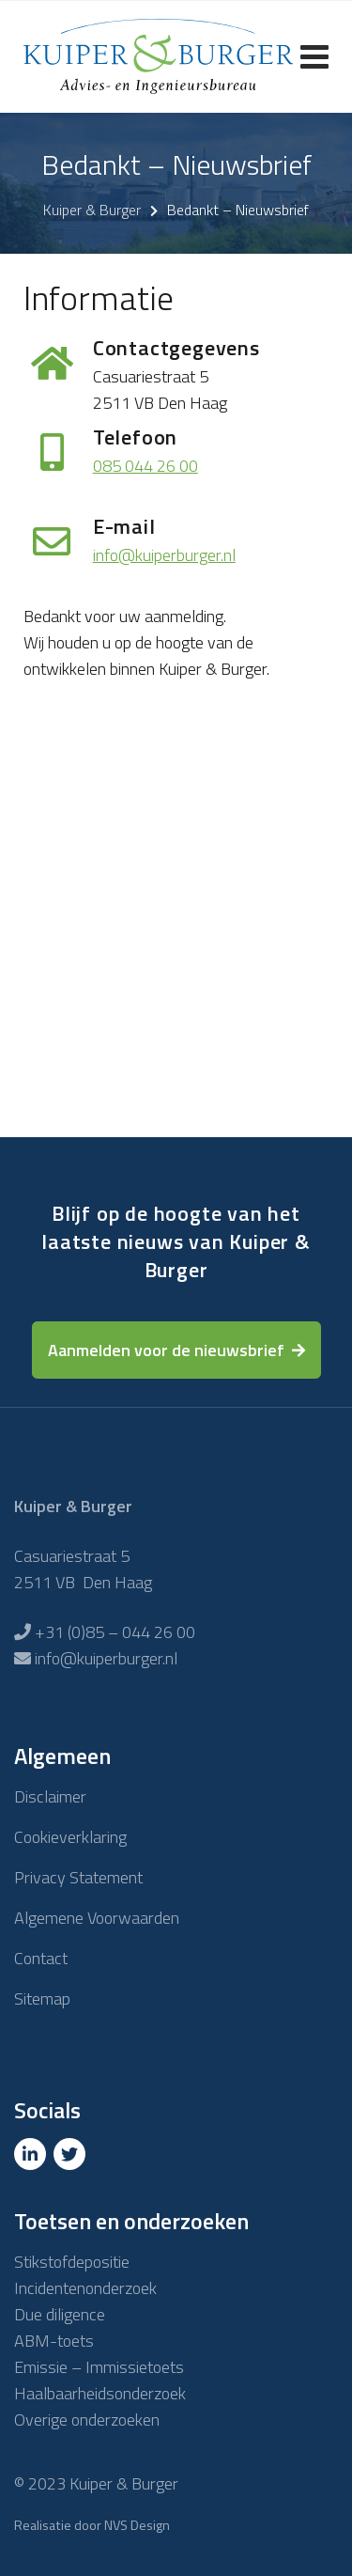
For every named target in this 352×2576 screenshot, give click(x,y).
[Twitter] (71, 2154)
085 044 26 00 (145, 465)
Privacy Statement (78, 1877)
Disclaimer (50, 1796)
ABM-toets (54, 2340)
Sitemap (42, 1998)
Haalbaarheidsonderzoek (100, 2393)
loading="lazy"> (176, 925)
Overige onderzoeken (87, 2419)
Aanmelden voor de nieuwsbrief (166, 1350)
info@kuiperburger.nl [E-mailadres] (106, 1658)
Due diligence (59, 2314)
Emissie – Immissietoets (99, 2367)
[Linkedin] (32, 2154)
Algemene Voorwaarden (96, 1917)
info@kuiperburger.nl (164, 555)
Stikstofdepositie (72, 2261)
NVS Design (137, 2525)
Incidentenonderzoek (85, 2288)
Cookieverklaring (70, 1837)
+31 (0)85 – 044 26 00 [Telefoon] (115, 1632)
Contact (41, 1958)
